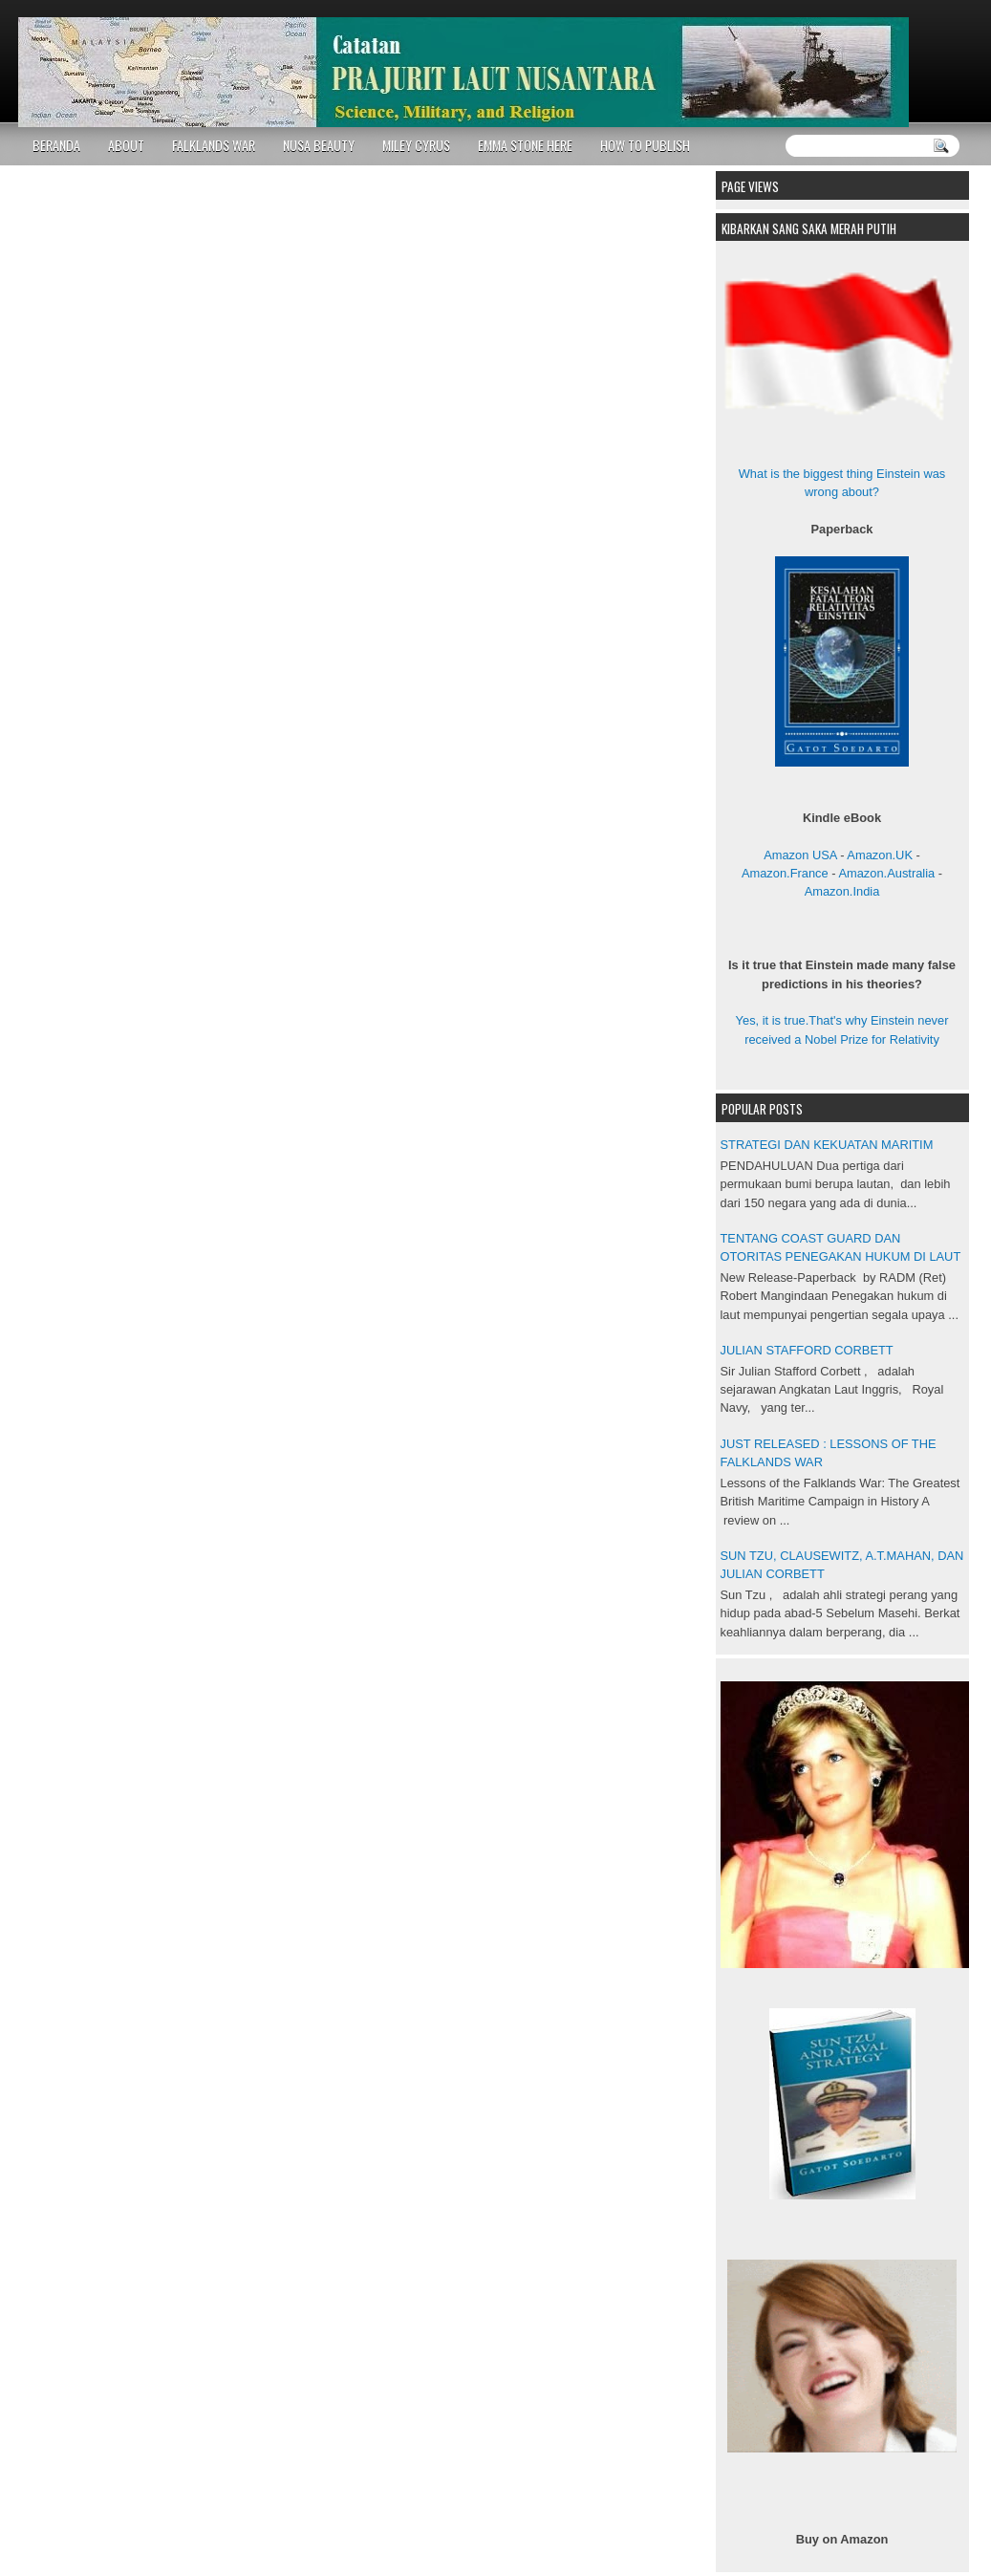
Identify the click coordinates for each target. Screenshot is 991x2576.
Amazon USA (800, 855)
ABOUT (126, 145)
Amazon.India (842, 891)
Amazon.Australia (886, 873)
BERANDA (56, 145)
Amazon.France (785, 873)
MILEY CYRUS (416, 145)
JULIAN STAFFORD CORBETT (807, 1350)
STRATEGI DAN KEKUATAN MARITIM (827, 1144)
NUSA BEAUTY (319, 145)
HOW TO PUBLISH (645, 145)
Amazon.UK (880, 855)
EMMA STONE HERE (525, 145)
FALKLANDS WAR (213, 145)
